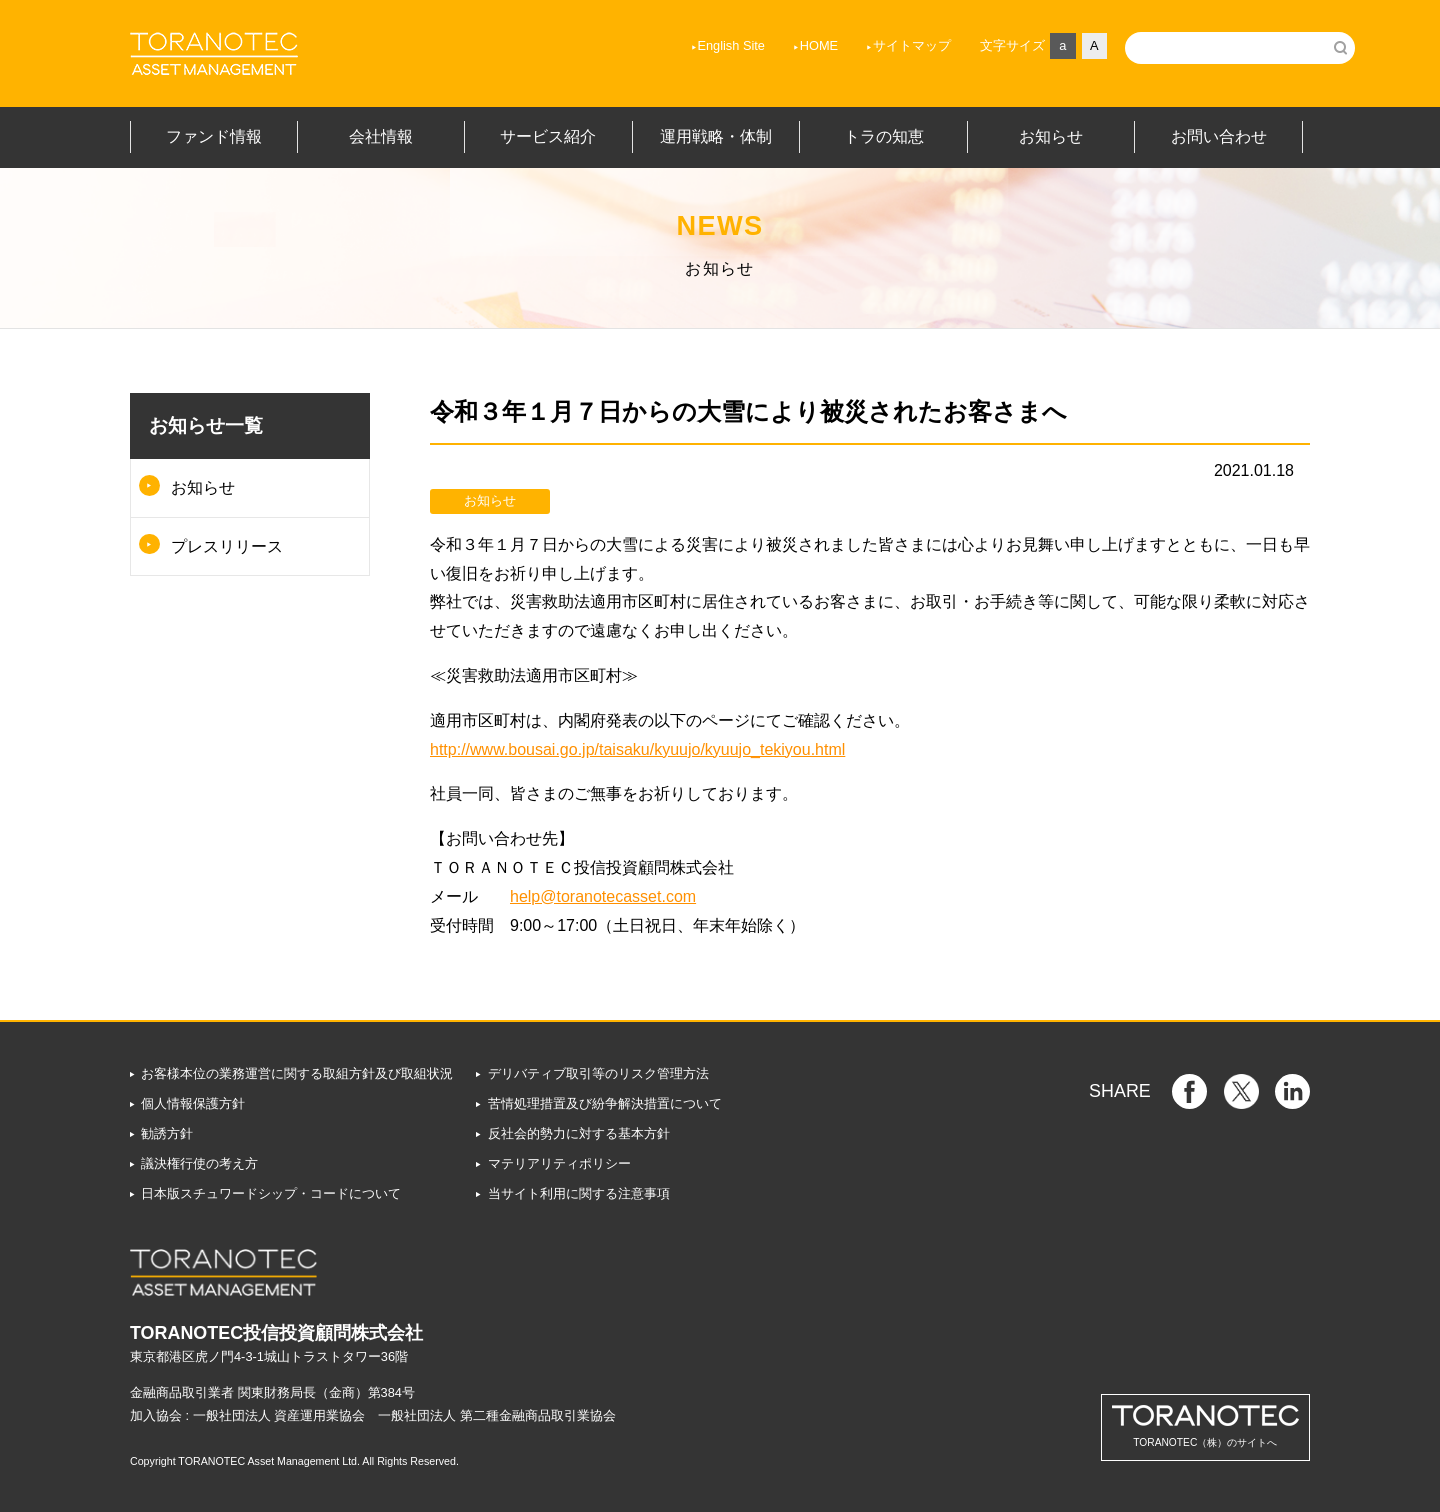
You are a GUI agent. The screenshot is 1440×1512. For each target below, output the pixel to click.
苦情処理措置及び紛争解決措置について (605, 1103)
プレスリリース (227, 546)
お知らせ (203, 487)
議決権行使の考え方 (199, 1163)
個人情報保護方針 (193, 1103)
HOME (761, 45)
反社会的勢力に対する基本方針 (579, 1133)
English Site (673, 45)
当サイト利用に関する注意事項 (579, 1193)
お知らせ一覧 (206, 425)
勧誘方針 (167, 1133)
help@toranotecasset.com (603, 896)
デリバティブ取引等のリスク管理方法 (598, 1073)
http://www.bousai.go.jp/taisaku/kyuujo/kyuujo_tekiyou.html (637, 749)
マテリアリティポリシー (559, 1163)
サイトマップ (854, 45)
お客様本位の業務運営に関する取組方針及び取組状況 (297, 1073)
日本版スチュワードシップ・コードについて (271, 1193)
